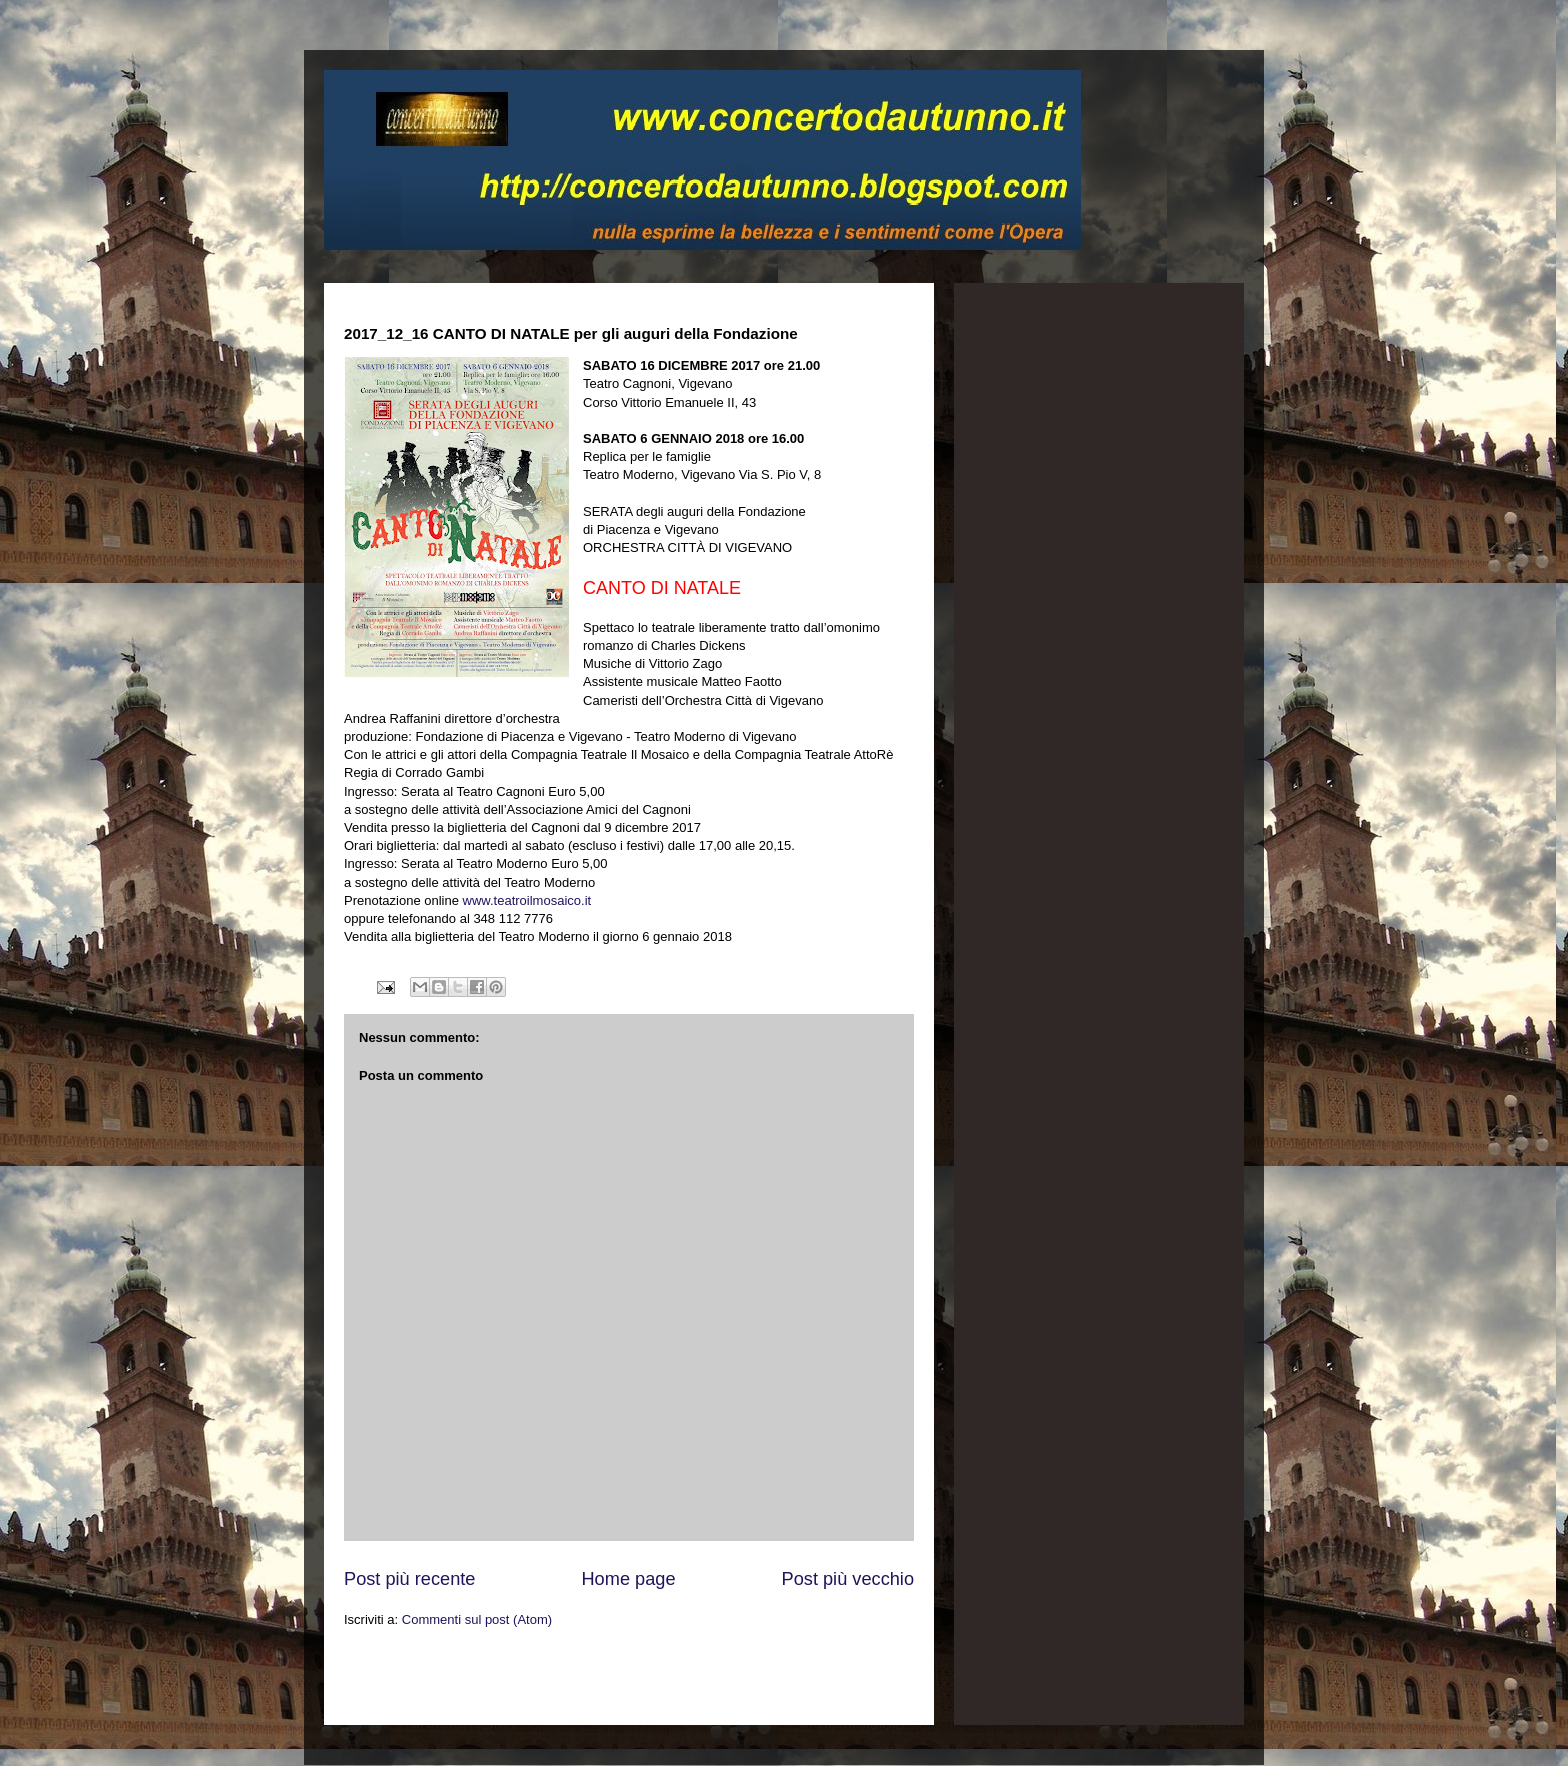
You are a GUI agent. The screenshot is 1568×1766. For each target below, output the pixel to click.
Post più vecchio (848, 1579)
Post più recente (409, 1579)
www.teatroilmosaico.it (527, 900)
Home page (628, 1579)
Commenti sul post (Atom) (477, 1619)
